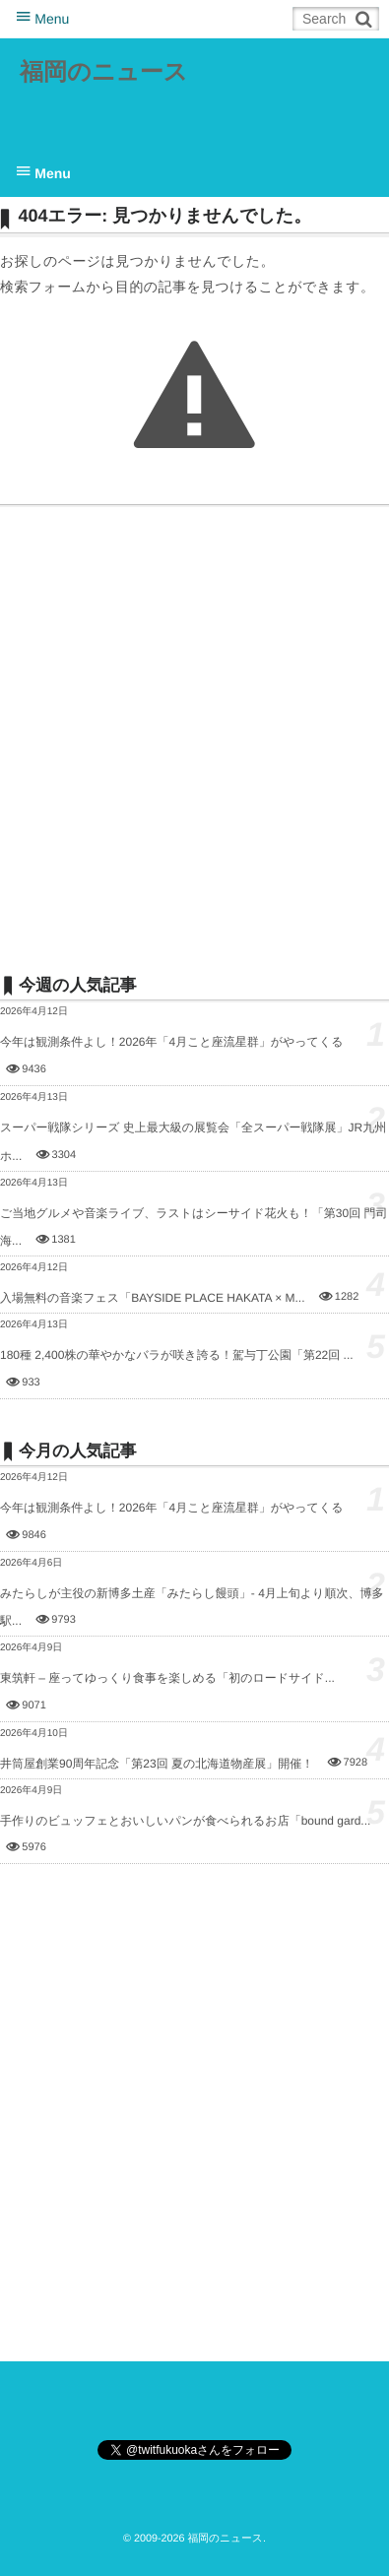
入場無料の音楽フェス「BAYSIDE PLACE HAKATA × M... (152, 1298)
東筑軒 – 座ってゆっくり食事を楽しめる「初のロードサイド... (167, 1678)
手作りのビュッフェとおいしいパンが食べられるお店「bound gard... (185, 1821)
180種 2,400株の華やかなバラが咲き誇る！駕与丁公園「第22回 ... (177, 1355)
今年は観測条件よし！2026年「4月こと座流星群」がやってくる (171, 1042)
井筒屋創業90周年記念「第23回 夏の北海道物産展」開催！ (156, 1764)
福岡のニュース (103, 72)
